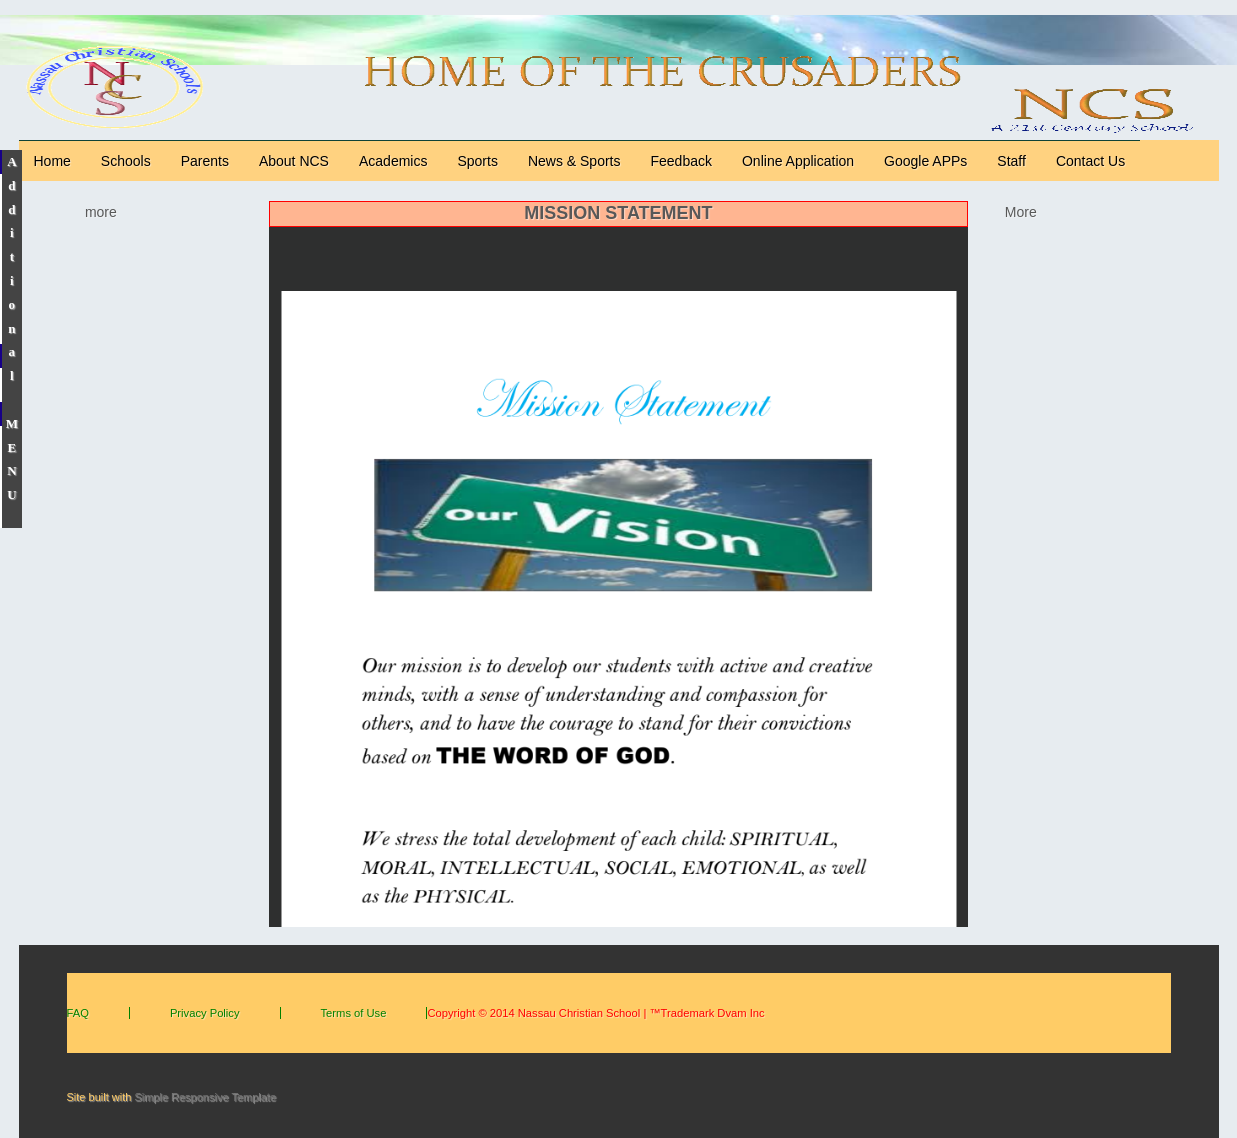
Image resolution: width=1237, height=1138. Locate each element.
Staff (1011, 161)
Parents (205, 161)
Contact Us (1090, 161)
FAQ (78, 1013)
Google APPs (925, 161)
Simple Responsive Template (205, 1097)
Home (52, 161)
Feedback (681, 161)
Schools (126, 161)
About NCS (294, 161)
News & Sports (574, 161)
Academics (393, 161)
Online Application (798, 161)
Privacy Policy (205, 1013)
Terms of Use (354, 1013)
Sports (477, 161)
